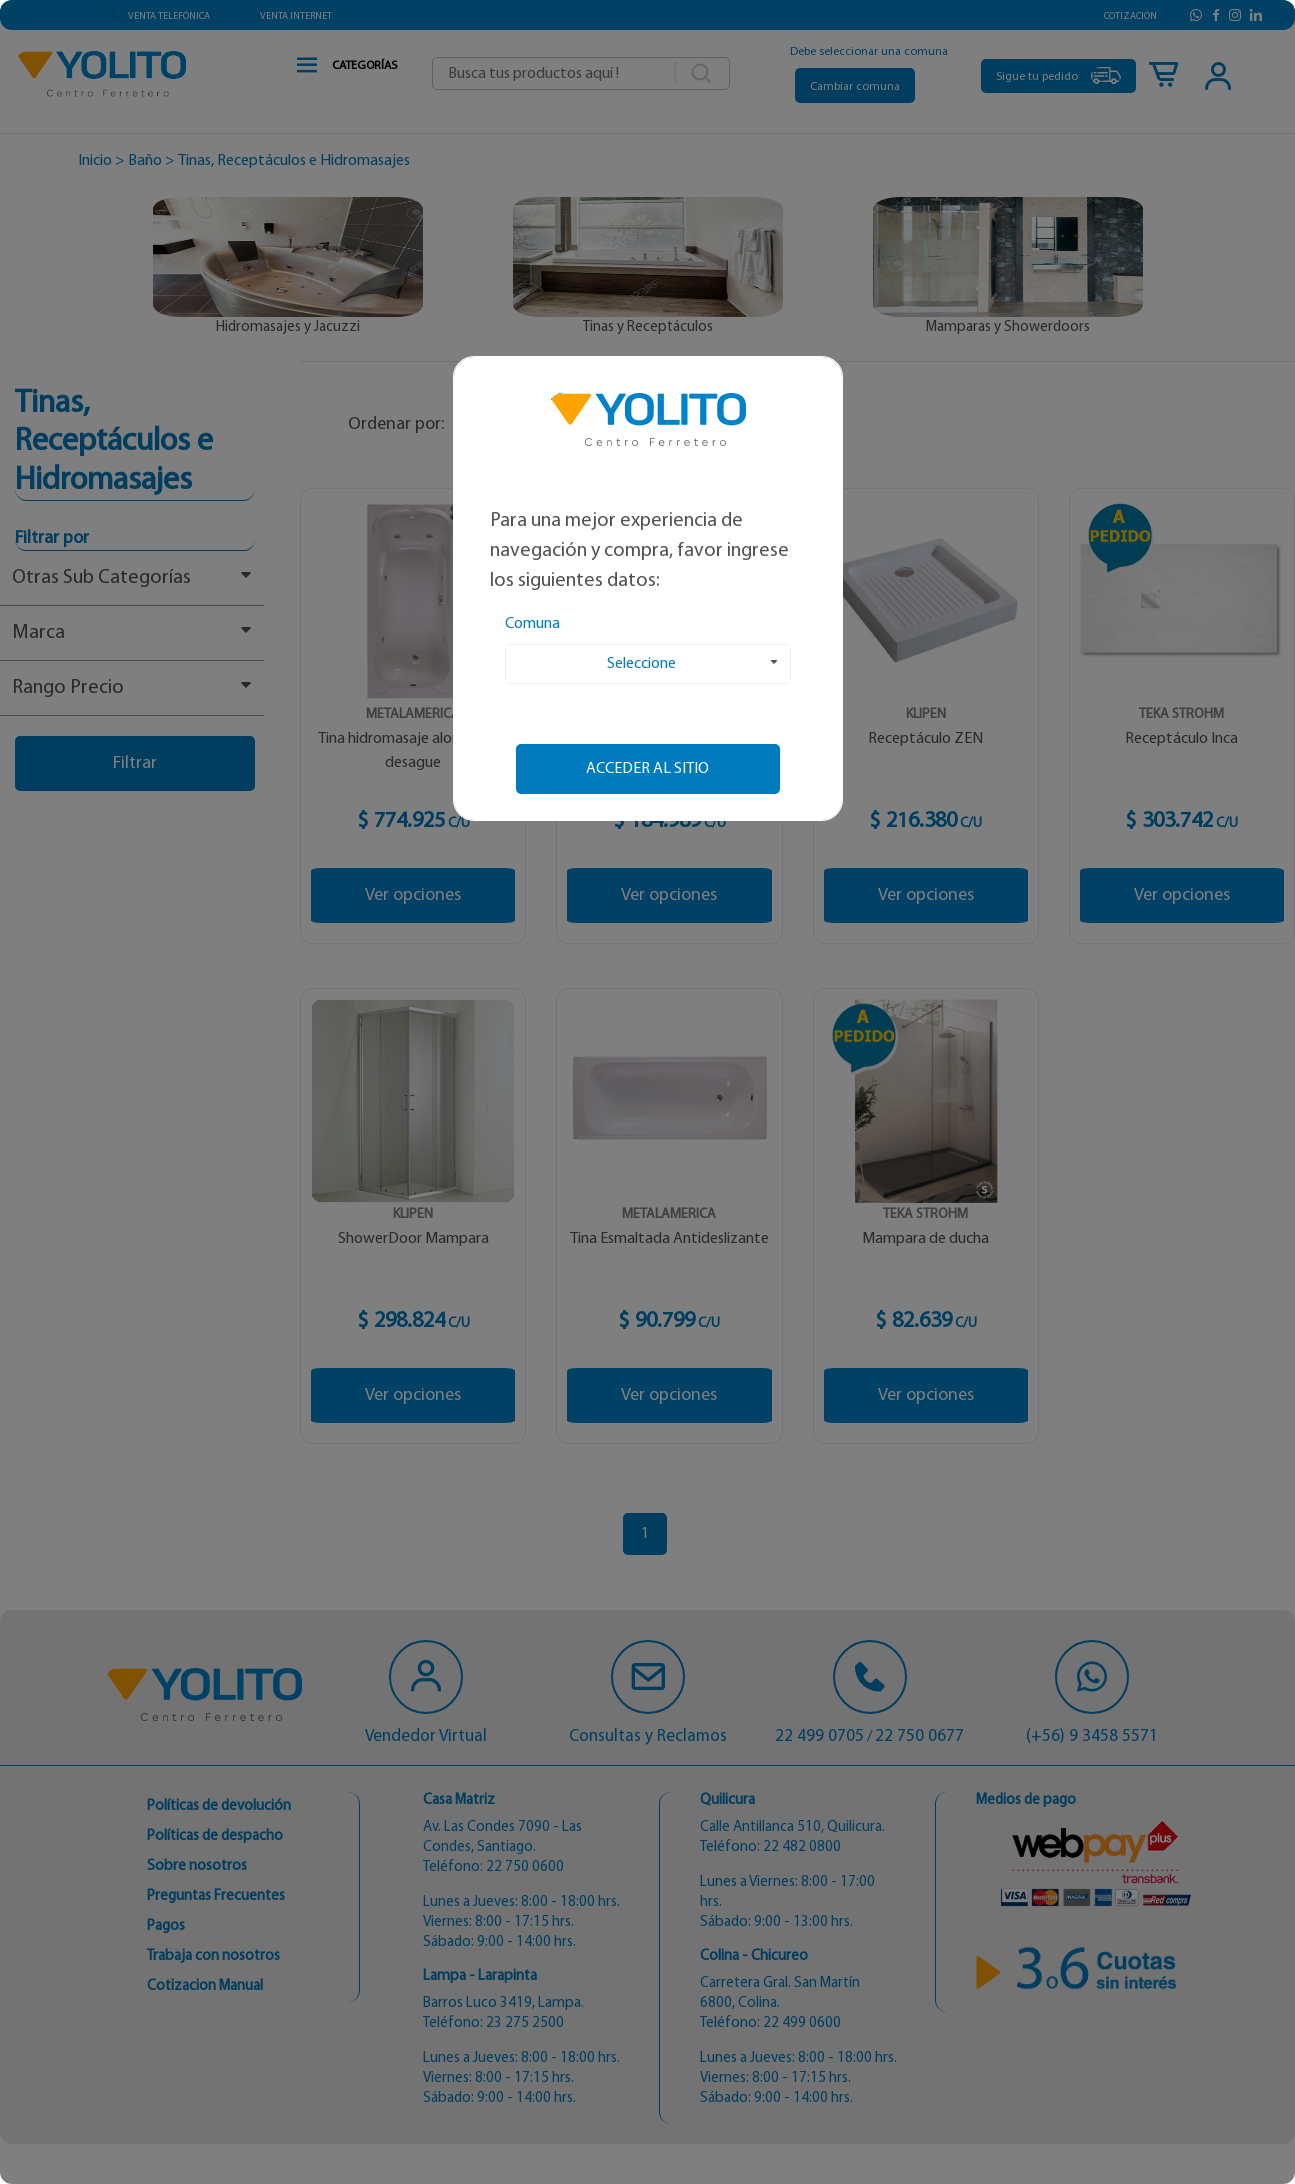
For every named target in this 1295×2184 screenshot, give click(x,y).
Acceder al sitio (647, 769)
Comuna (532, 624)
